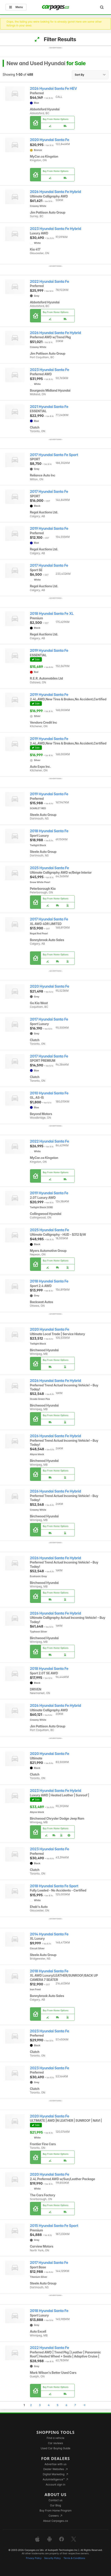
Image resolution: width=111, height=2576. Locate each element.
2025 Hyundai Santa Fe (49, 868)
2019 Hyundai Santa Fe (49, 528)
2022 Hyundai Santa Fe (49, 281)
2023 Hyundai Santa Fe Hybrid (55, 229)
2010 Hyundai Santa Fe (49, 1093)
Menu (16, 7)
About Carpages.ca (55, 2520)
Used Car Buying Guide (55, 2448)
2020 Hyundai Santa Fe (49, 140)
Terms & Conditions (74, 2558)
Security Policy (52, 2558)
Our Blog (55, 2505)
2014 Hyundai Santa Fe (49, 1934)
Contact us (55, 2500)
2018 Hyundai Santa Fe (49, 831)
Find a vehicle (55, 2438)
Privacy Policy (34, 2558)
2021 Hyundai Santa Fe (49, 407)
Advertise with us (55, 2464)
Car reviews (55, 2443)
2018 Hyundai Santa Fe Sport (54, 1886)
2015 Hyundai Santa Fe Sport (54, 2226)
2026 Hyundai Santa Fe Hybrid (55, 192)
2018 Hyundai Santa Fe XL (52, 613)
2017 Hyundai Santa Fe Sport (54, 455)
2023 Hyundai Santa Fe (49, 370)
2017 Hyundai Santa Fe (49, 491)
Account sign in (55, 2484)
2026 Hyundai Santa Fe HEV (53, 88)
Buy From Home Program (56, 2510)
